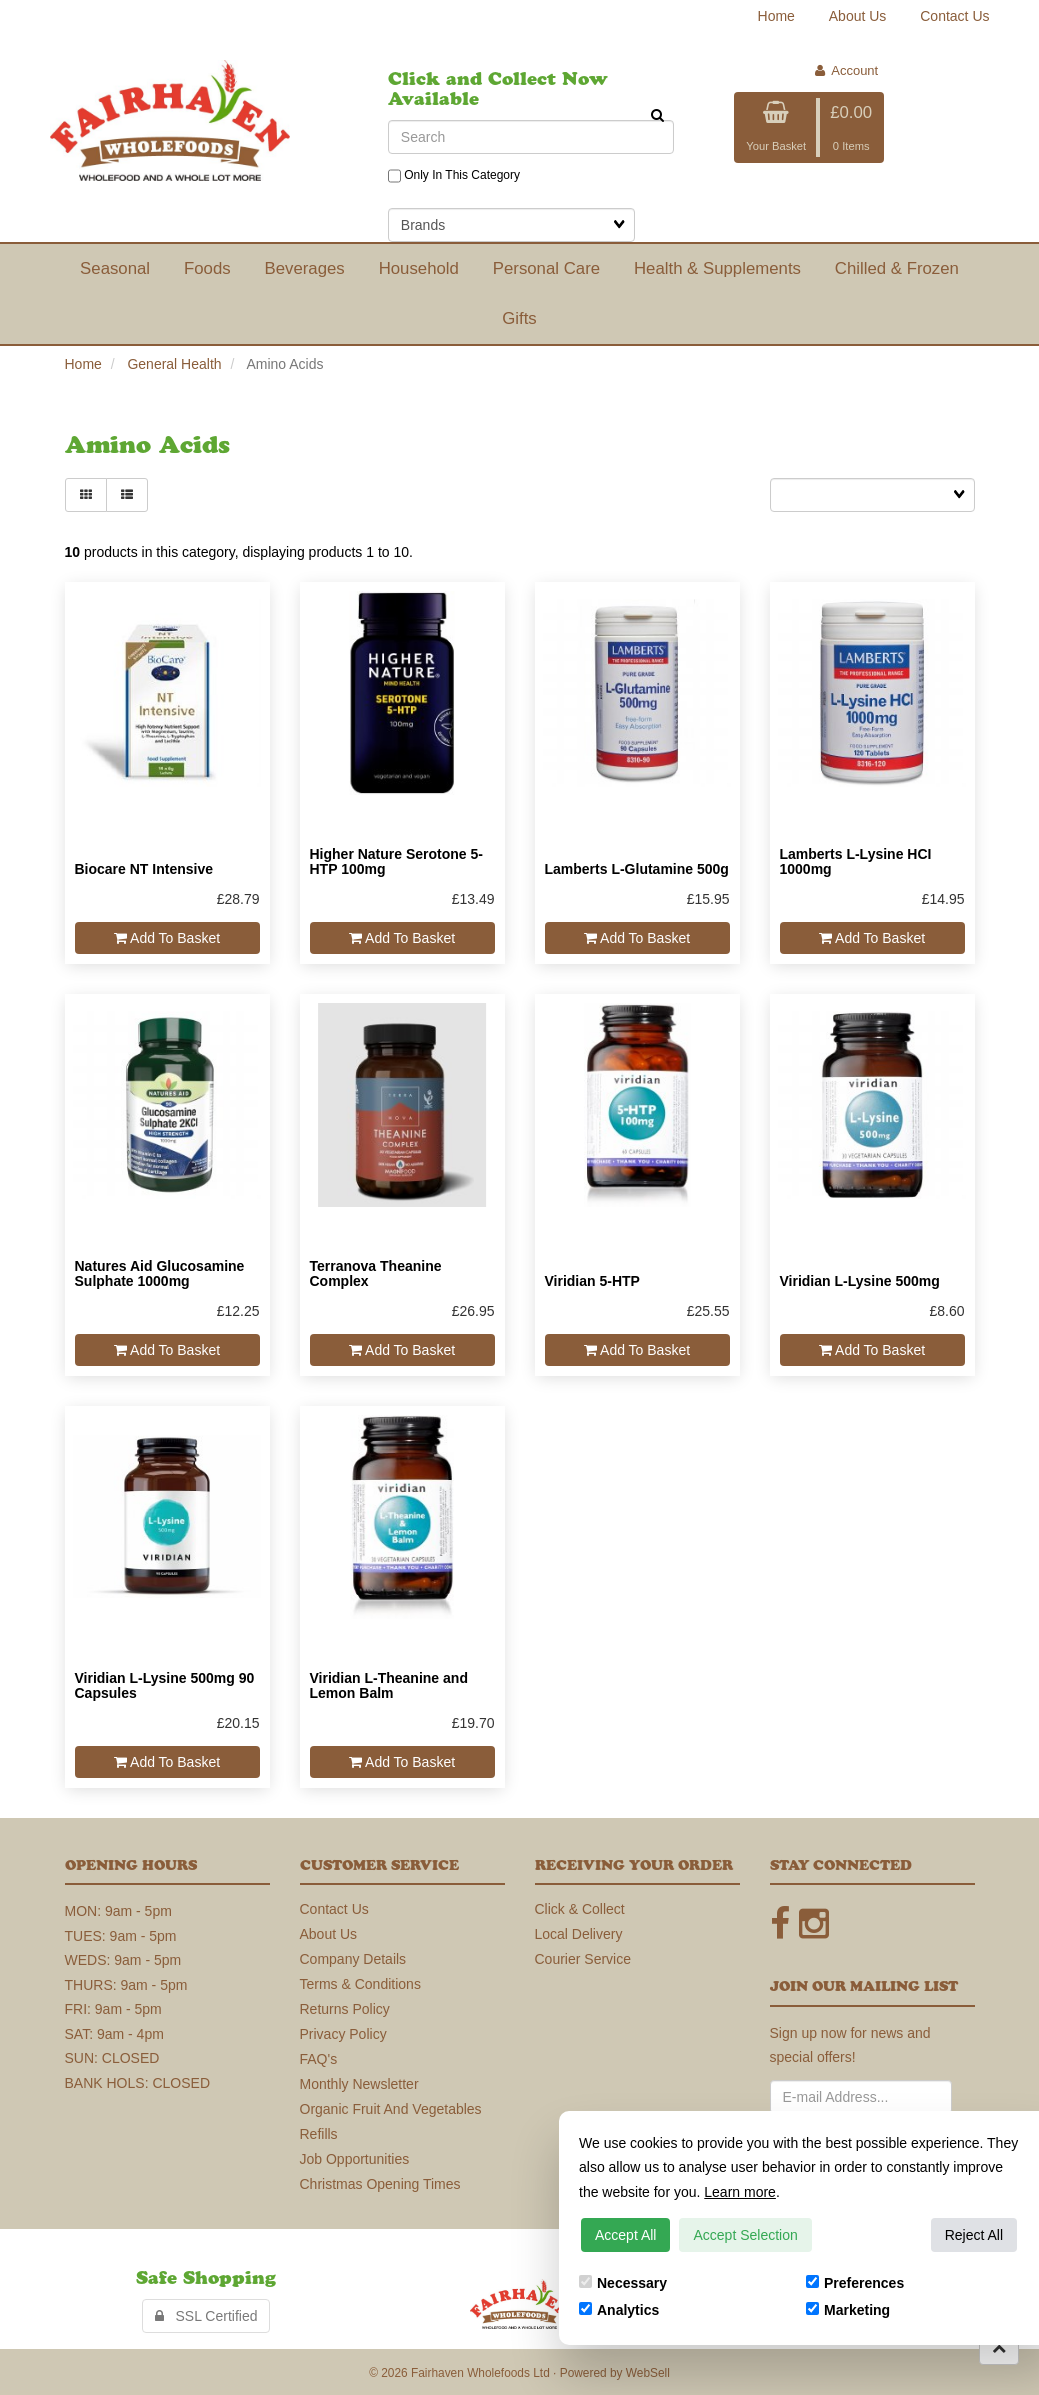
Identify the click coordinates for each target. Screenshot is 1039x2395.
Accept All (625, 2235)
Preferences (855, 2283)
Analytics (619, 2310)
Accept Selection (745, 2235)
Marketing (848, 2310)
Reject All (974, 2235)
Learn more (740, 2192)
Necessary (623, 2283)
